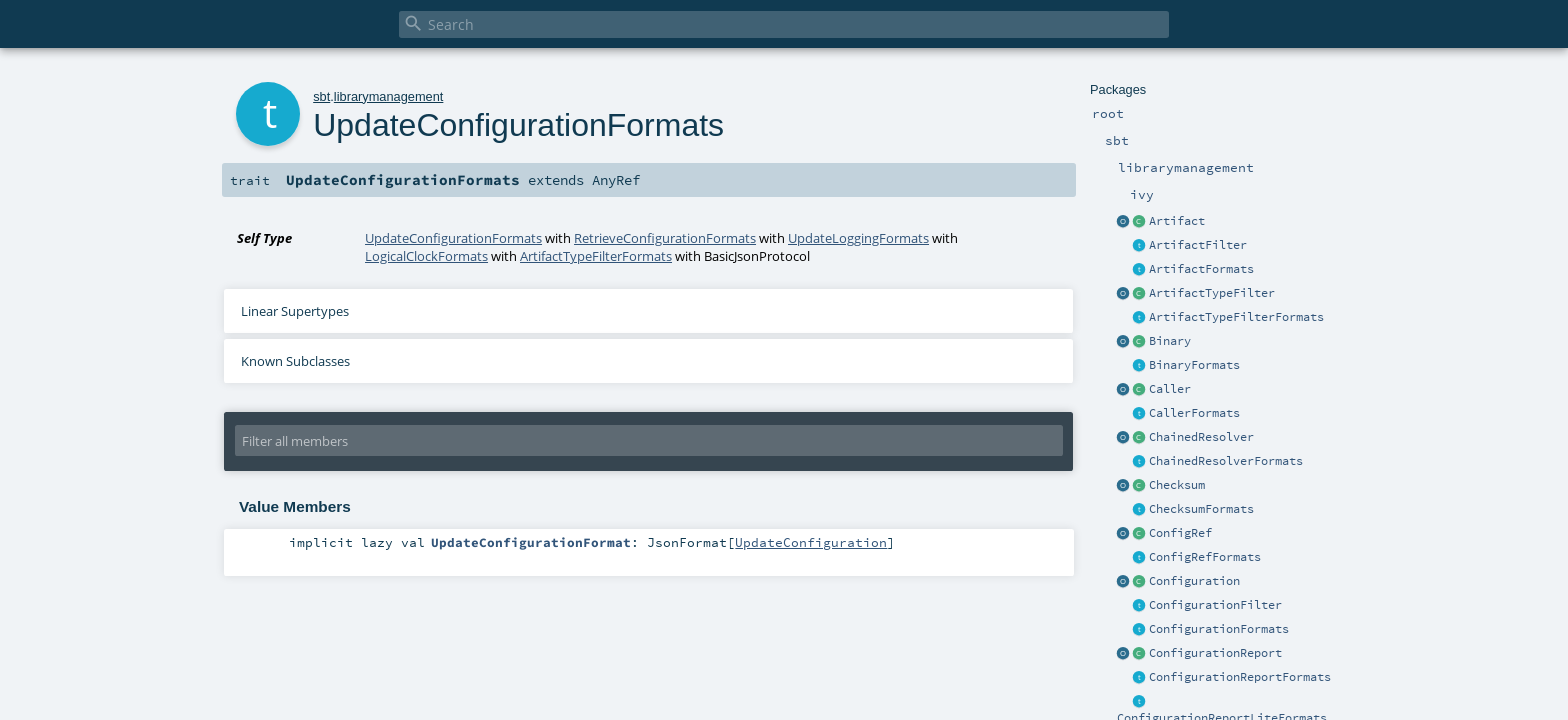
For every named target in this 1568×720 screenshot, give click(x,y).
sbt (321, 96)
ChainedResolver (1201, 437)
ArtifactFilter (1198, 245)
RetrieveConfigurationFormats (665, 238)
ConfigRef (1180, 533)
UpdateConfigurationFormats (453, 238)
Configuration (1194, 581)
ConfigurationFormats (1219, 629)
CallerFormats (1194, 413)
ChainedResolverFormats (1226, 461)
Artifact (1177, 221)
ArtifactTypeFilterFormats (1236, 317)
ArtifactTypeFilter (1212, 293)
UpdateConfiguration (811, 542)
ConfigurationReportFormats (1240, 677)
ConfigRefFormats (1205, 557)
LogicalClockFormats (426, 256)
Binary (1170, 341)
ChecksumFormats (1201, 509)
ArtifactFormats (1201, 269)
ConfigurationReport (1215, 653)
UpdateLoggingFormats (858, 238)
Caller (1170, 389)
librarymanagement (389, 96)
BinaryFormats (1194, 365)
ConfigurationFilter (1215, 605)
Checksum (1177, 485)
